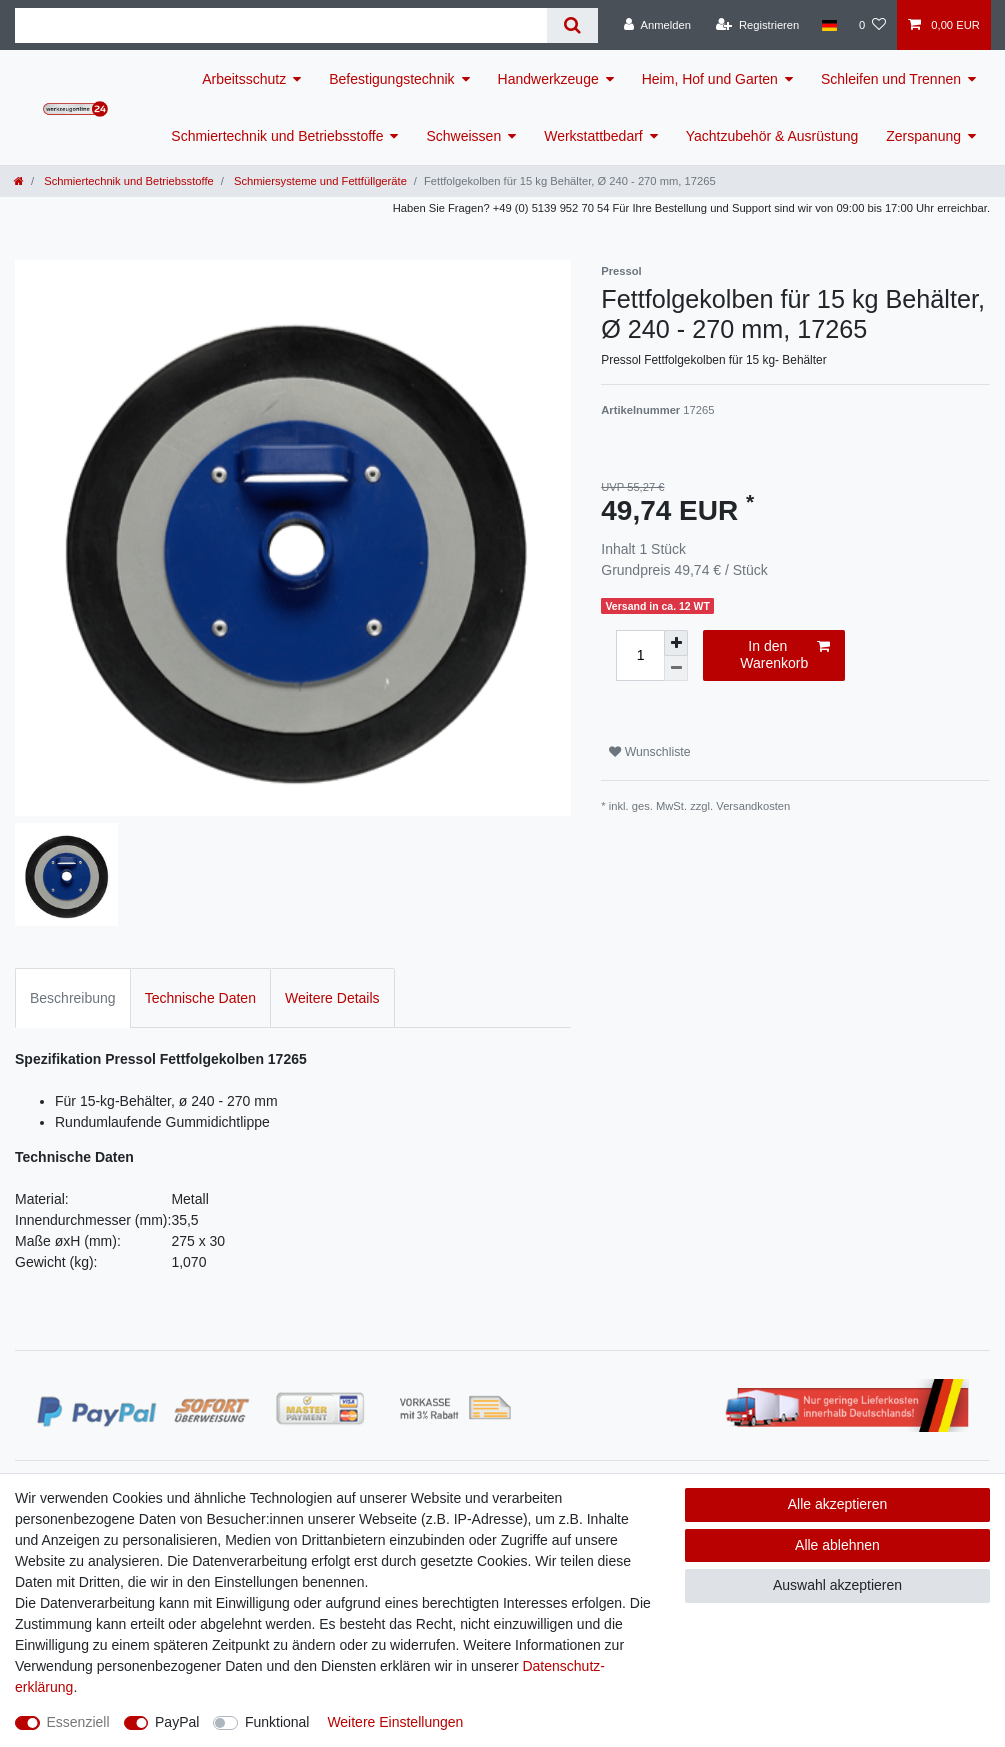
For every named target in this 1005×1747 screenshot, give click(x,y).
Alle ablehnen (837, 1545)
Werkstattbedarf (593, 136)
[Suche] (572, 25)
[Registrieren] (757, 25)
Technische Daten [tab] (200, 998)
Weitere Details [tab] (332, 998)
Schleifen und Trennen (891, 79)
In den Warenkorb (785, 655)
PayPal (177, 1722)
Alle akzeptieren (838, 1504)
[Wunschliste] (872, 25)
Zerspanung (923, 136)
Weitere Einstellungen (395, 1722)
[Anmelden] (657, 25)
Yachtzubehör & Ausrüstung (772, 136)
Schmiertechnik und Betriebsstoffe (277, 136)
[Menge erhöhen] (676, 643)
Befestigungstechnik (391, 79)
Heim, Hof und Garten (710, 79)
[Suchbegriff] (281, 25)
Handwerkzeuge (548, 79)
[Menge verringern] (676, 668)
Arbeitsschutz (244, 79)
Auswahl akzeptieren (837, 1585)
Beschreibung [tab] (73, 998)
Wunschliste (649, 752)
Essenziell (78, 1722)
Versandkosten (753, 806)
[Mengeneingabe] (640, 655)
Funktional (277, 1722)
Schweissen (463, 136)
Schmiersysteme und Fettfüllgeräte (319, 181)
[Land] (828, 25)
